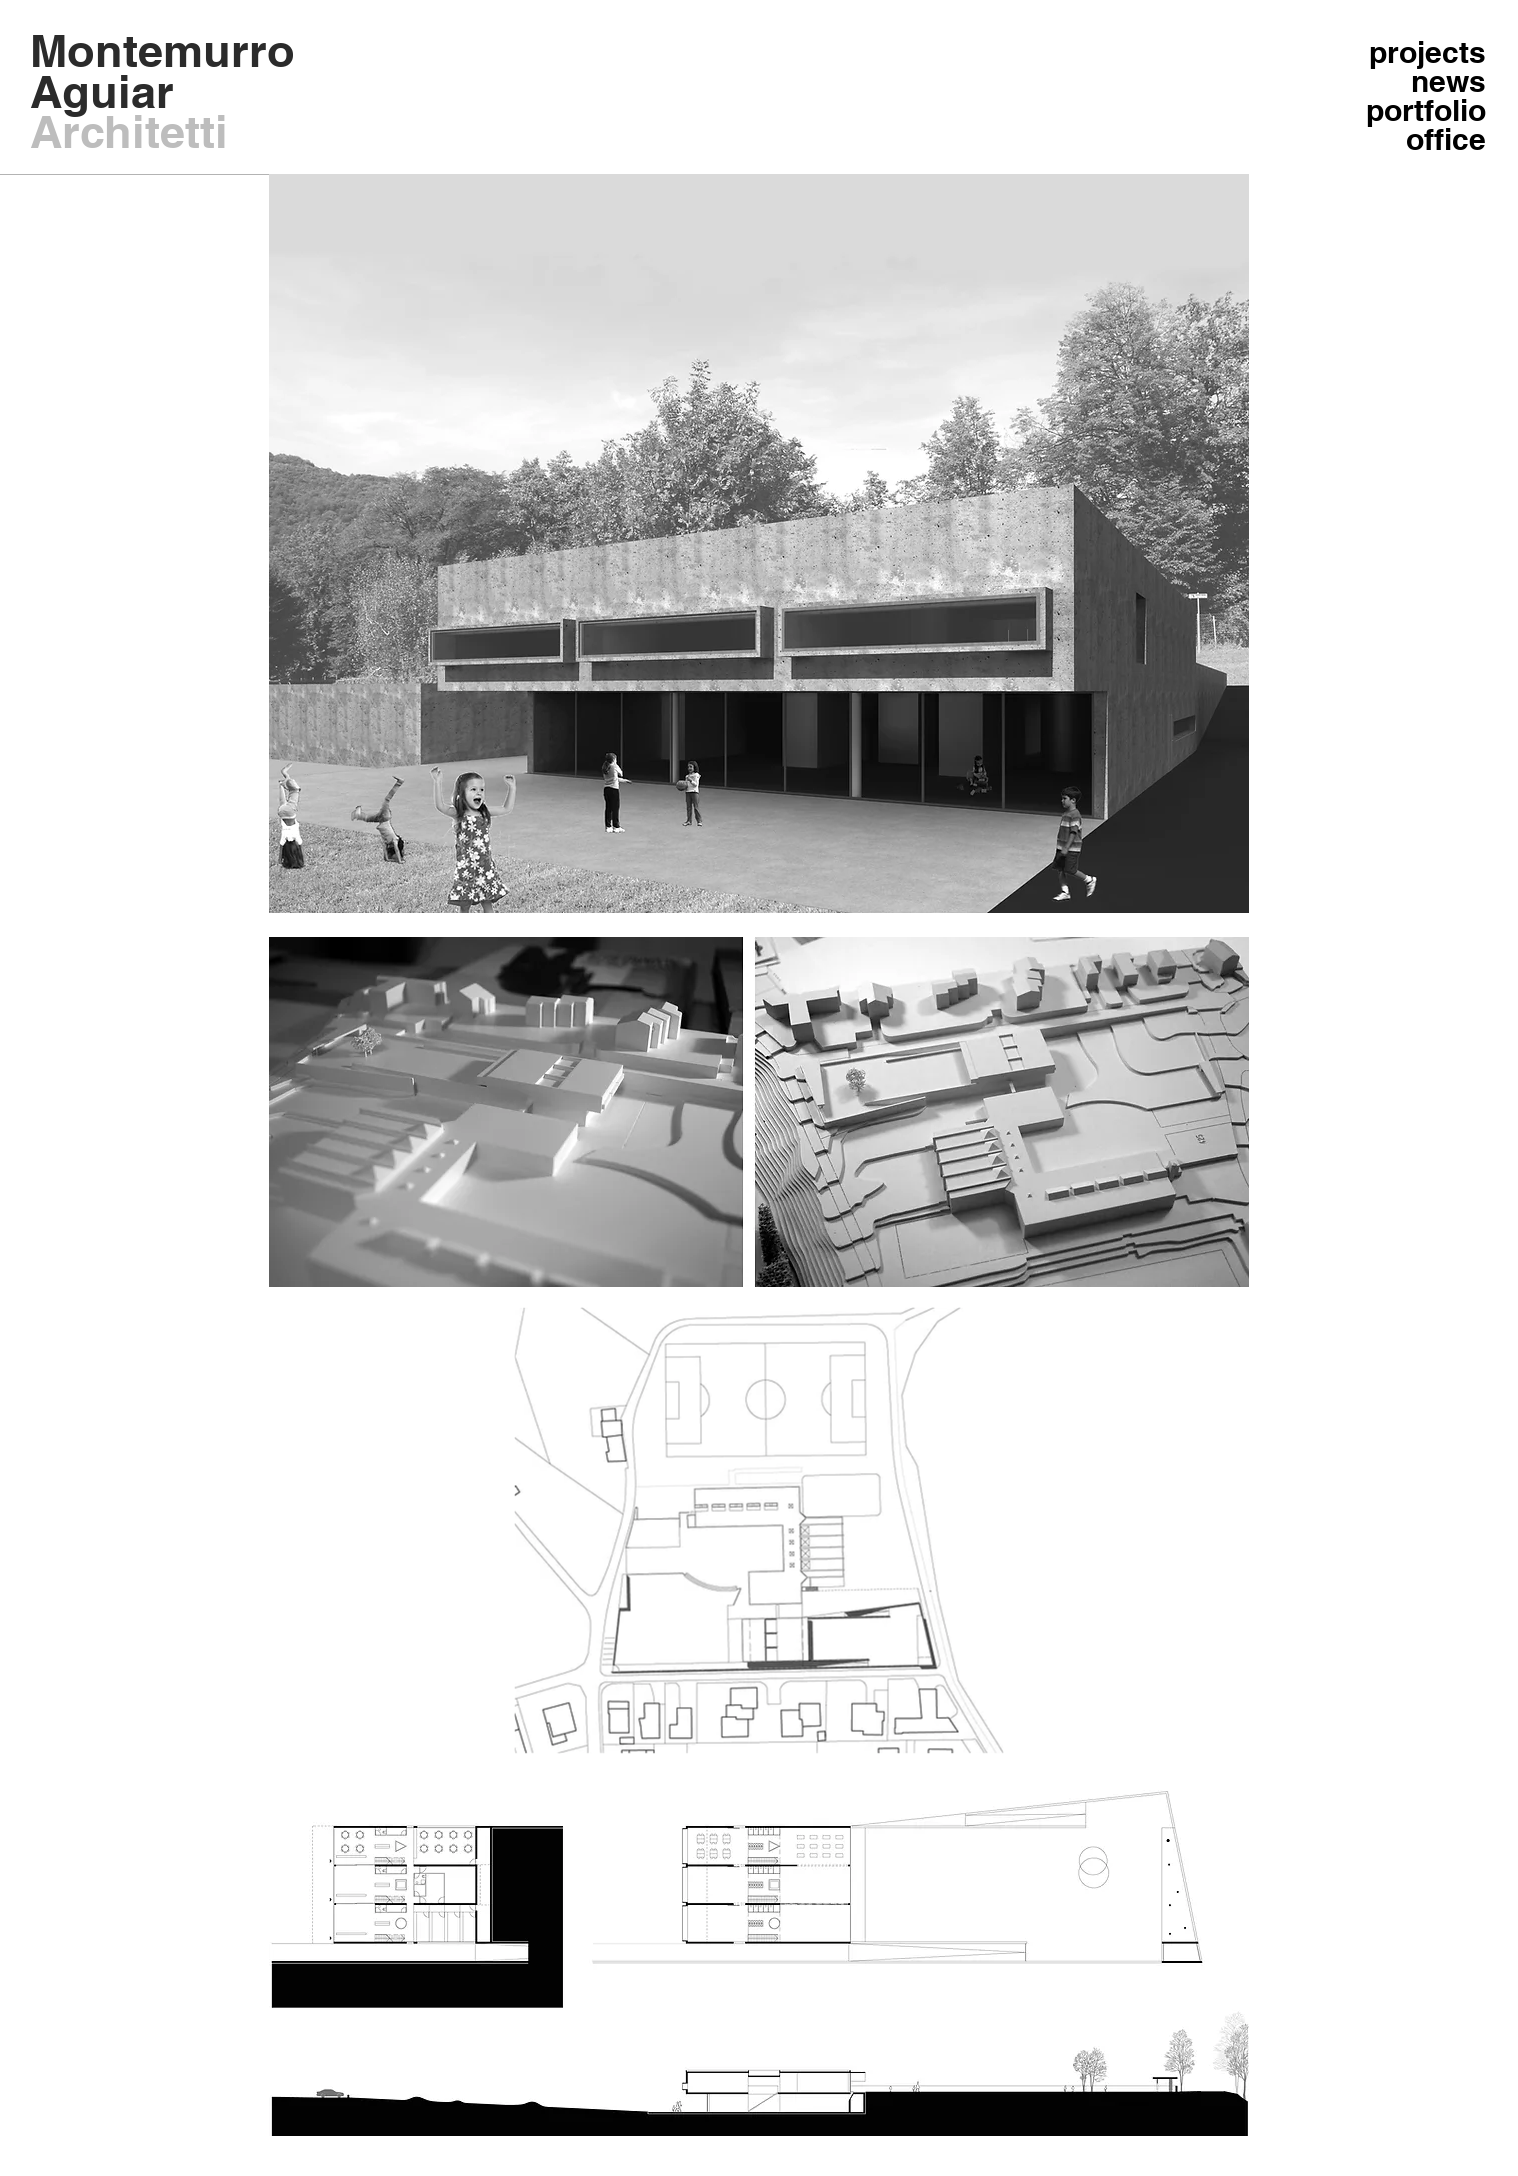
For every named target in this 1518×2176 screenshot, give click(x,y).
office (1446, 139)
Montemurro (162, 50)
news (1448, 81)
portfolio (1426, 110)
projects (1427, 52)
